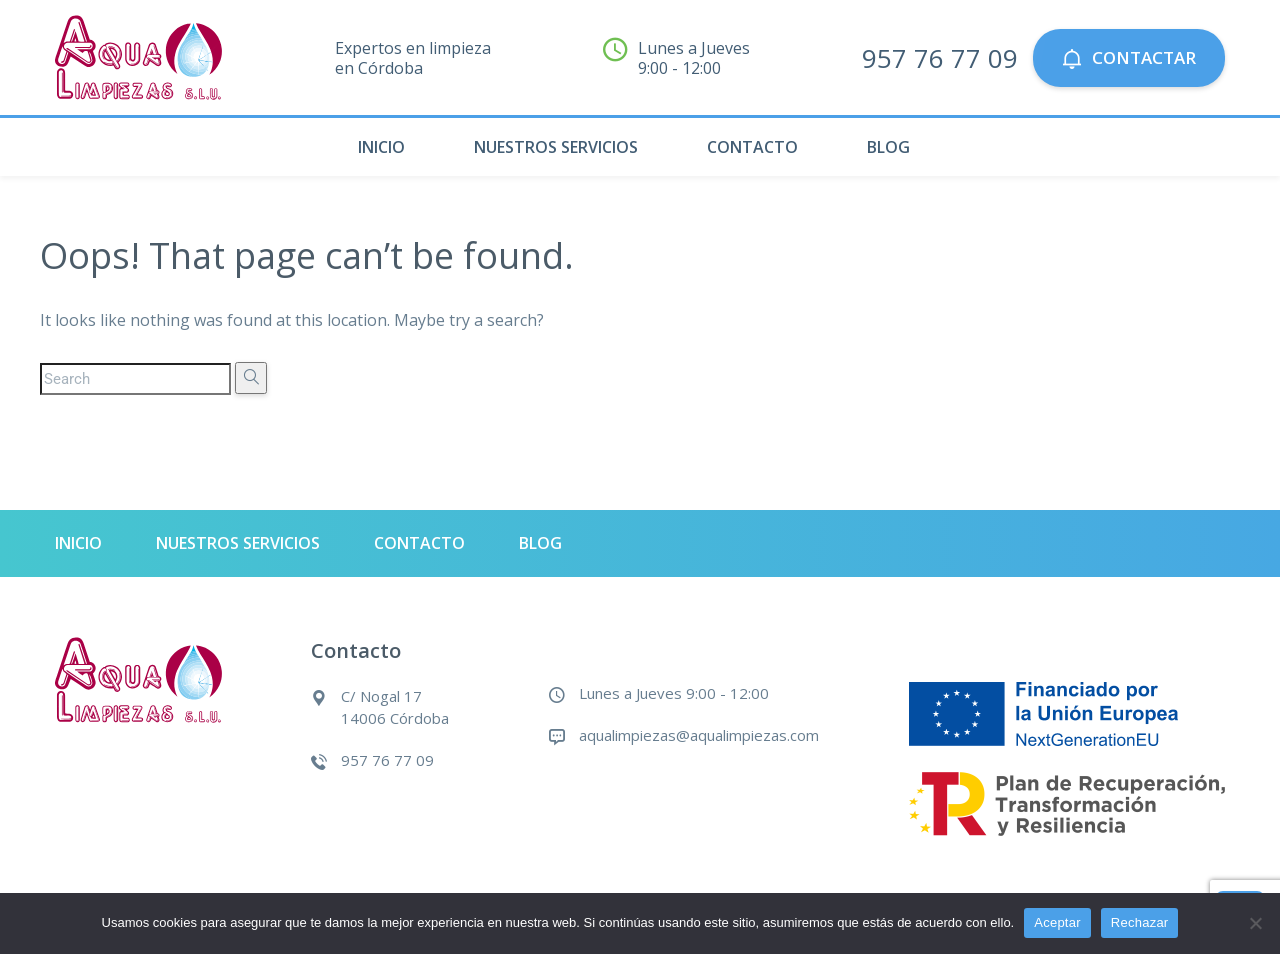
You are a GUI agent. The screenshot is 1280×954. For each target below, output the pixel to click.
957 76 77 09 (940, 58)
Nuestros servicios (556, 147)
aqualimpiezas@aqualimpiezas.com (699, 735)
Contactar (1129, 57)
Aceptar (1057, 922)
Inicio (381, 147)
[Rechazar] (1255, 923)
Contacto (752, 147)
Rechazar (1140, 922)
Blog (888, 147)
